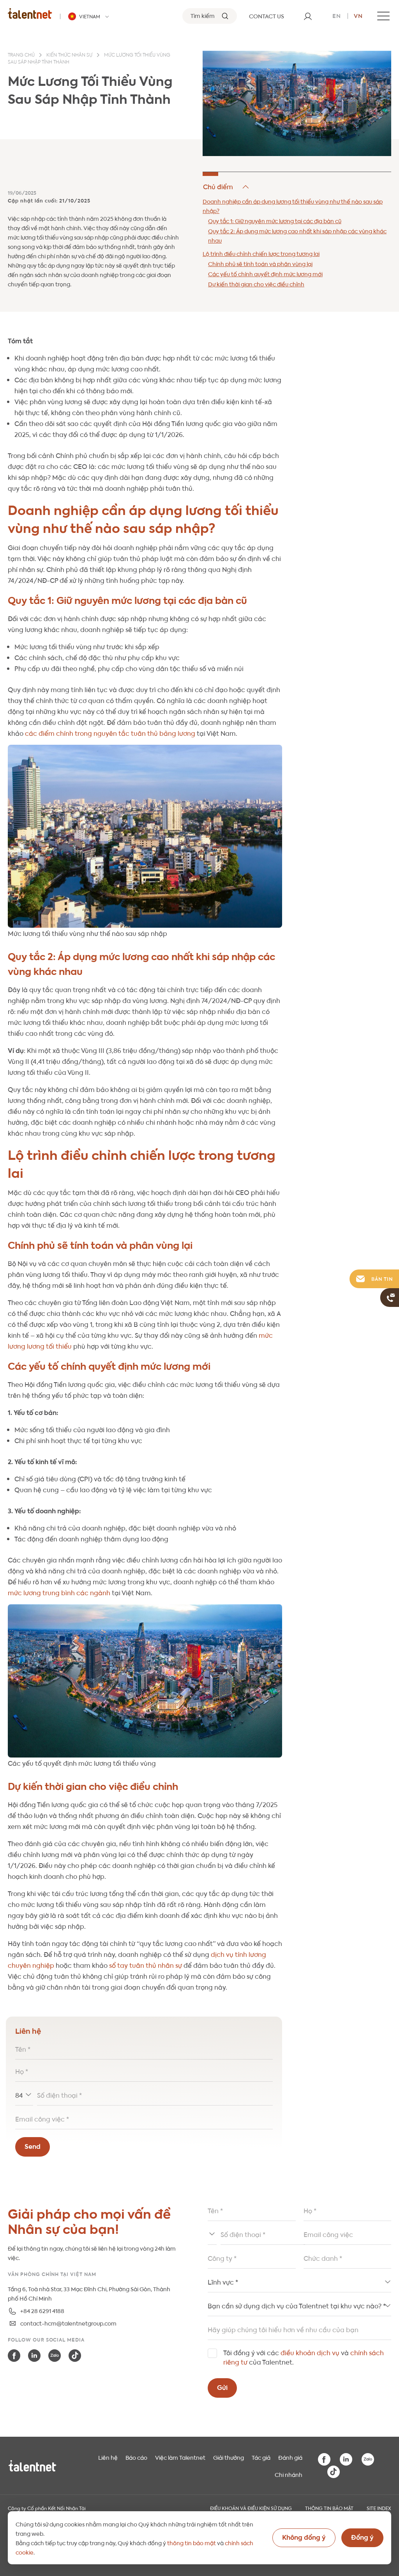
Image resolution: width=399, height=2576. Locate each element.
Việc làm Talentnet (180, 2457)
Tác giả (261, 2457)
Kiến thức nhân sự (69, 55)
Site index (379, 2507)
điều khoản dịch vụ (310, 2352)
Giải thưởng (228, 2457)
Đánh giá (290, 2457)
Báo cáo (136, 2457)
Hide (226, 186)
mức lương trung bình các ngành (59, 1592)
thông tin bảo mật (191, 2542)
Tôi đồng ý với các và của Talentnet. (303, 2357)
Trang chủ (21, 55)
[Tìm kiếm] (209, 16)
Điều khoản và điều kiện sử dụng (251, 2507)
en (336, 15)
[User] (308, 16)
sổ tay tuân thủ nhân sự (145, 1964)
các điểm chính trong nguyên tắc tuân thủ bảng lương (109, 732)
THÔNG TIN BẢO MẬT (329, 2507)
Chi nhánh (288, 2474)
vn (358, 15)
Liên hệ (108, 2457)
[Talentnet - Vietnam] (89, 16)
